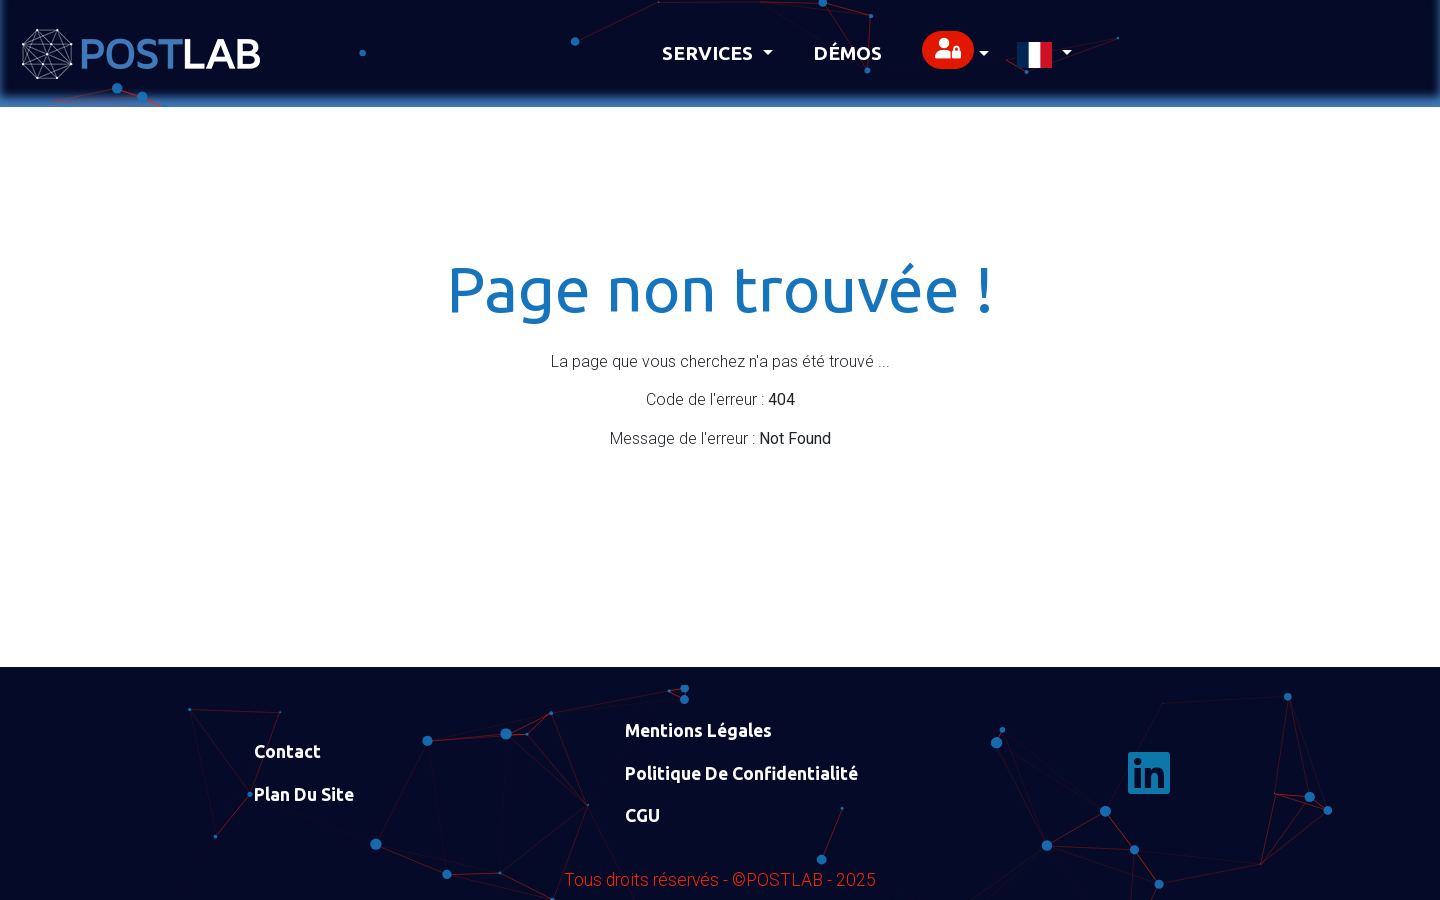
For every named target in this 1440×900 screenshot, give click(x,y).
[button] (955, 53)
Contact (287, 751)
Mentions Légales (698, 730)
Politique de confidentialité (741, 773)
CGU (642, 815)
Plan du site (304, 794)
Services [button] (710, 53)
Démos (847, 53)
